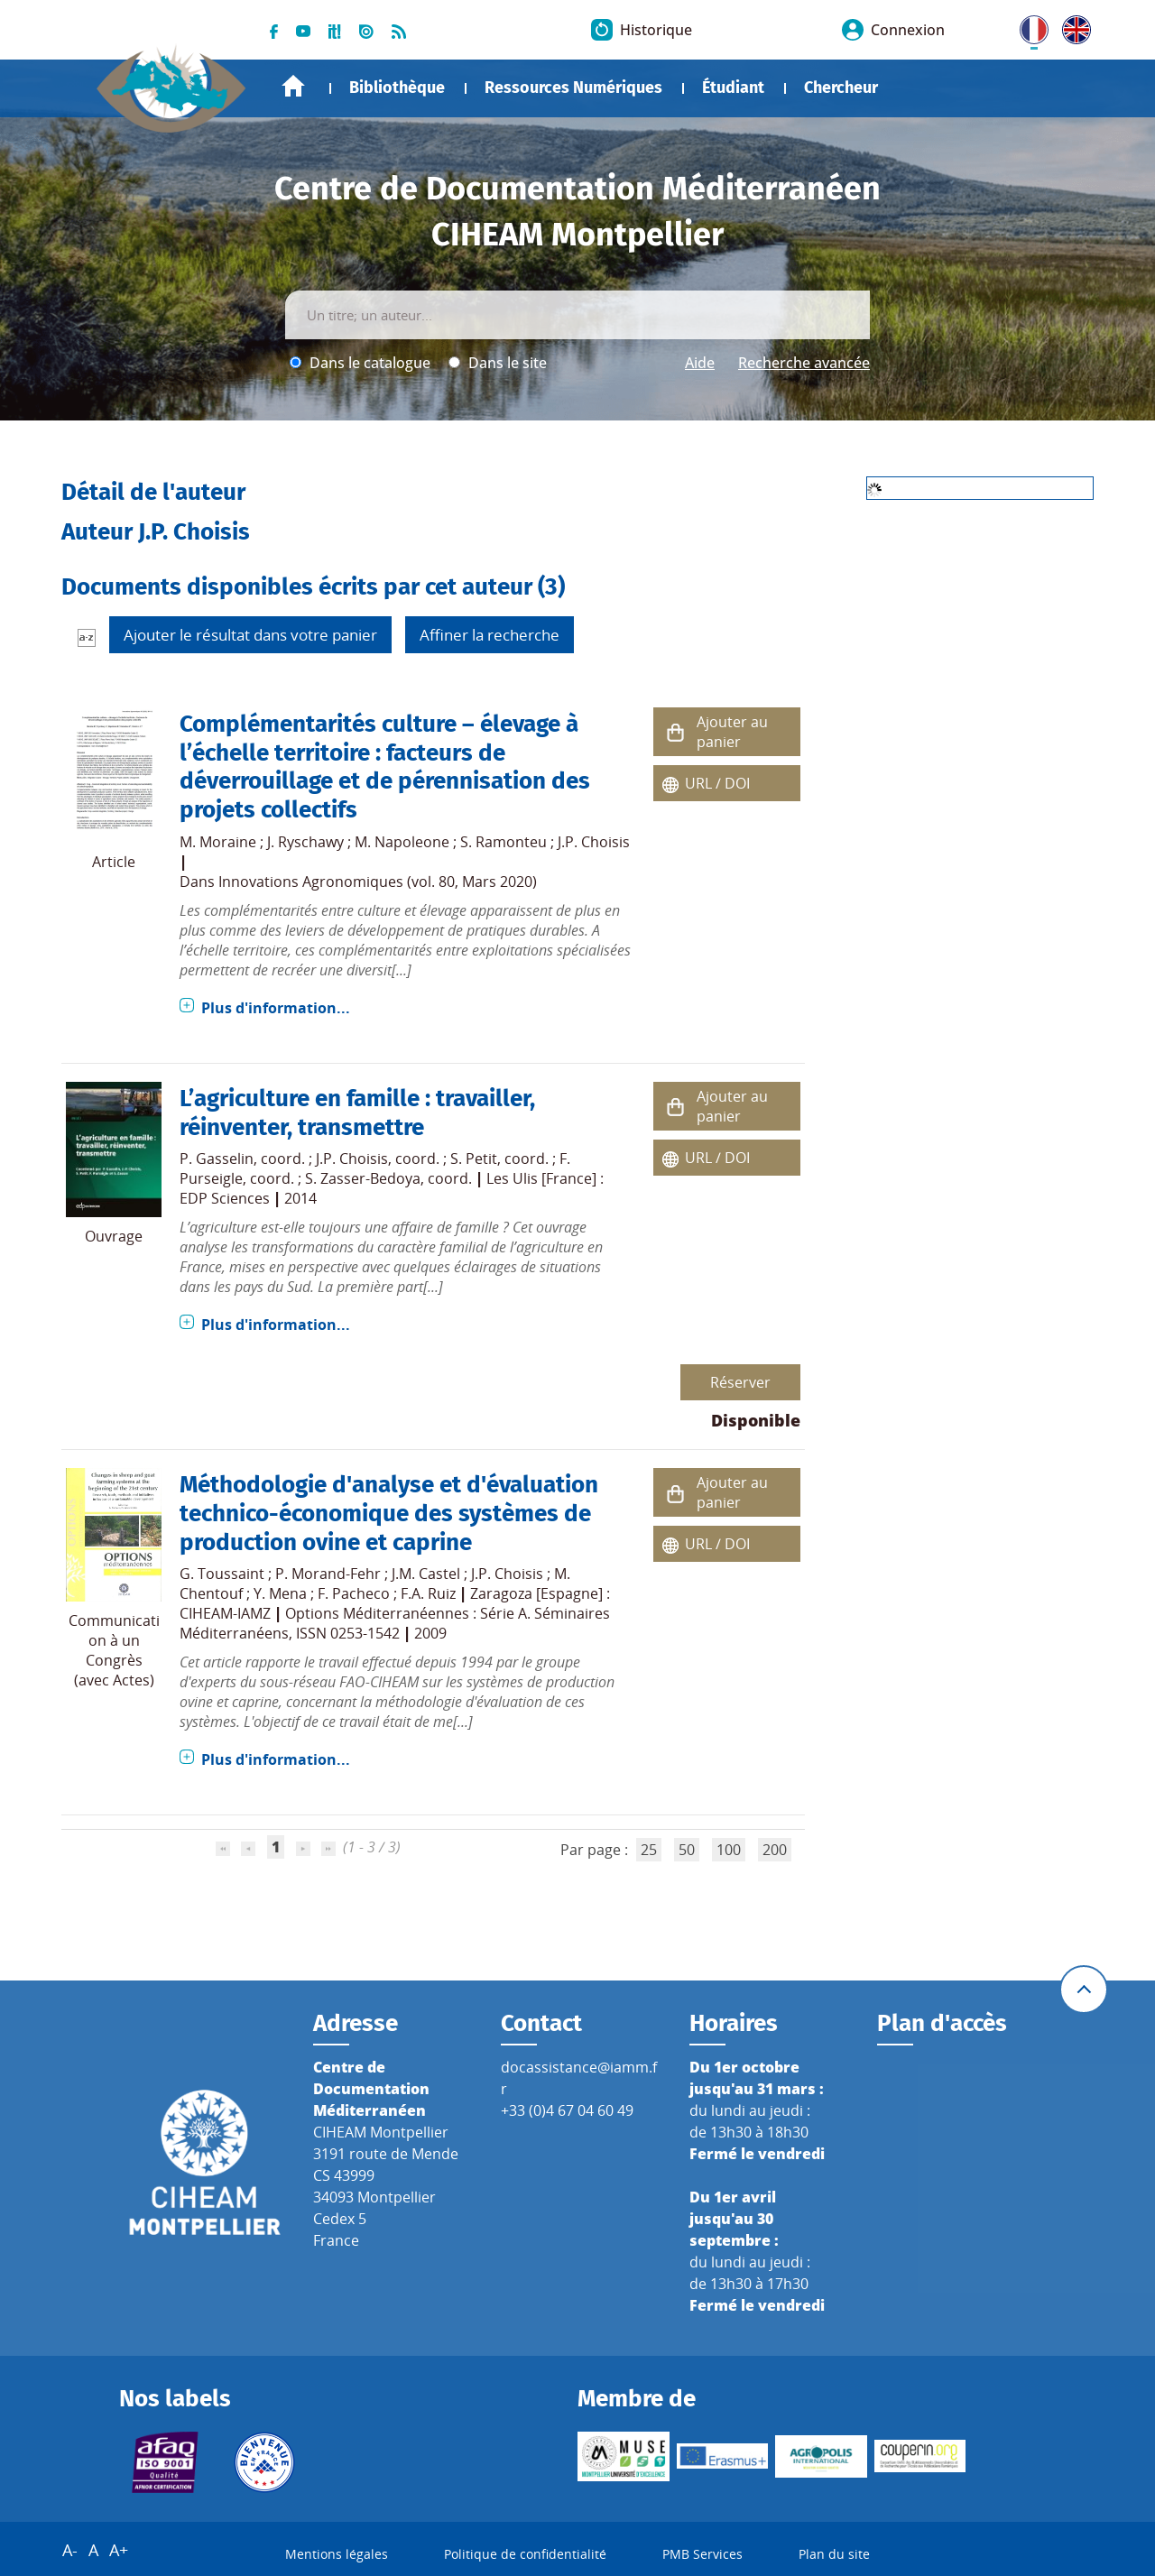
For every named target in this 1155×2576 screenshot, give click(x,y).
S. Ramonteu (503, 842)
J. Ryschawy (305, 842)
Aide (700, 363)
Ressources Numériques (573, 87)
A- (70, 2550)
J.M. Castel (426, 1573)
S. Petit (473, 1158)
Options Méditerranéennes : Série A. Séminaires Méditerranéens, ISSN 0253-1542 (395, 1623)
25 (649, 1850)
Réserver (740, 1382)
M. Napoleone (402, 842)
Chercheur (841, 87)
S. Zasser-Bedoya (362, 1178)
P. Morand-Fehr (328, 1573)
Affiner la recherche (489, 634)
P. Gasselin (217, 1158)
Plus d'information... (275, 1008)
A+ (118, 2550)
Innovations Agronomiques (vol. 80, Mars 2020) (377, 881)
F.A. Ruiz (428, 1593)
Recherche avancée (804, 363)
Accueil (293, 86)
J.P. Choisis (594, 842)
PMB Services (702, 2553)
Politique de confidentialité (525, 2553)
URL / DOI (717, 783)
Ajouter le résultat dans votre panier (250, 634)
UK (1072, 26)
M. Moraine (218, 842)
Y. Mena (280, 1593)
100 (728, 1850)
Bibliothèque (397, 87)
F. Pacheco (354, 1593)
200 (774, 1850)
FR (1028, 26)
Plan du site (834, 2553)
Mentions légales (336, 2553)
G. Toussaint (222, 1573)
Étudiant (733, 87)
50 (687, 1850)
